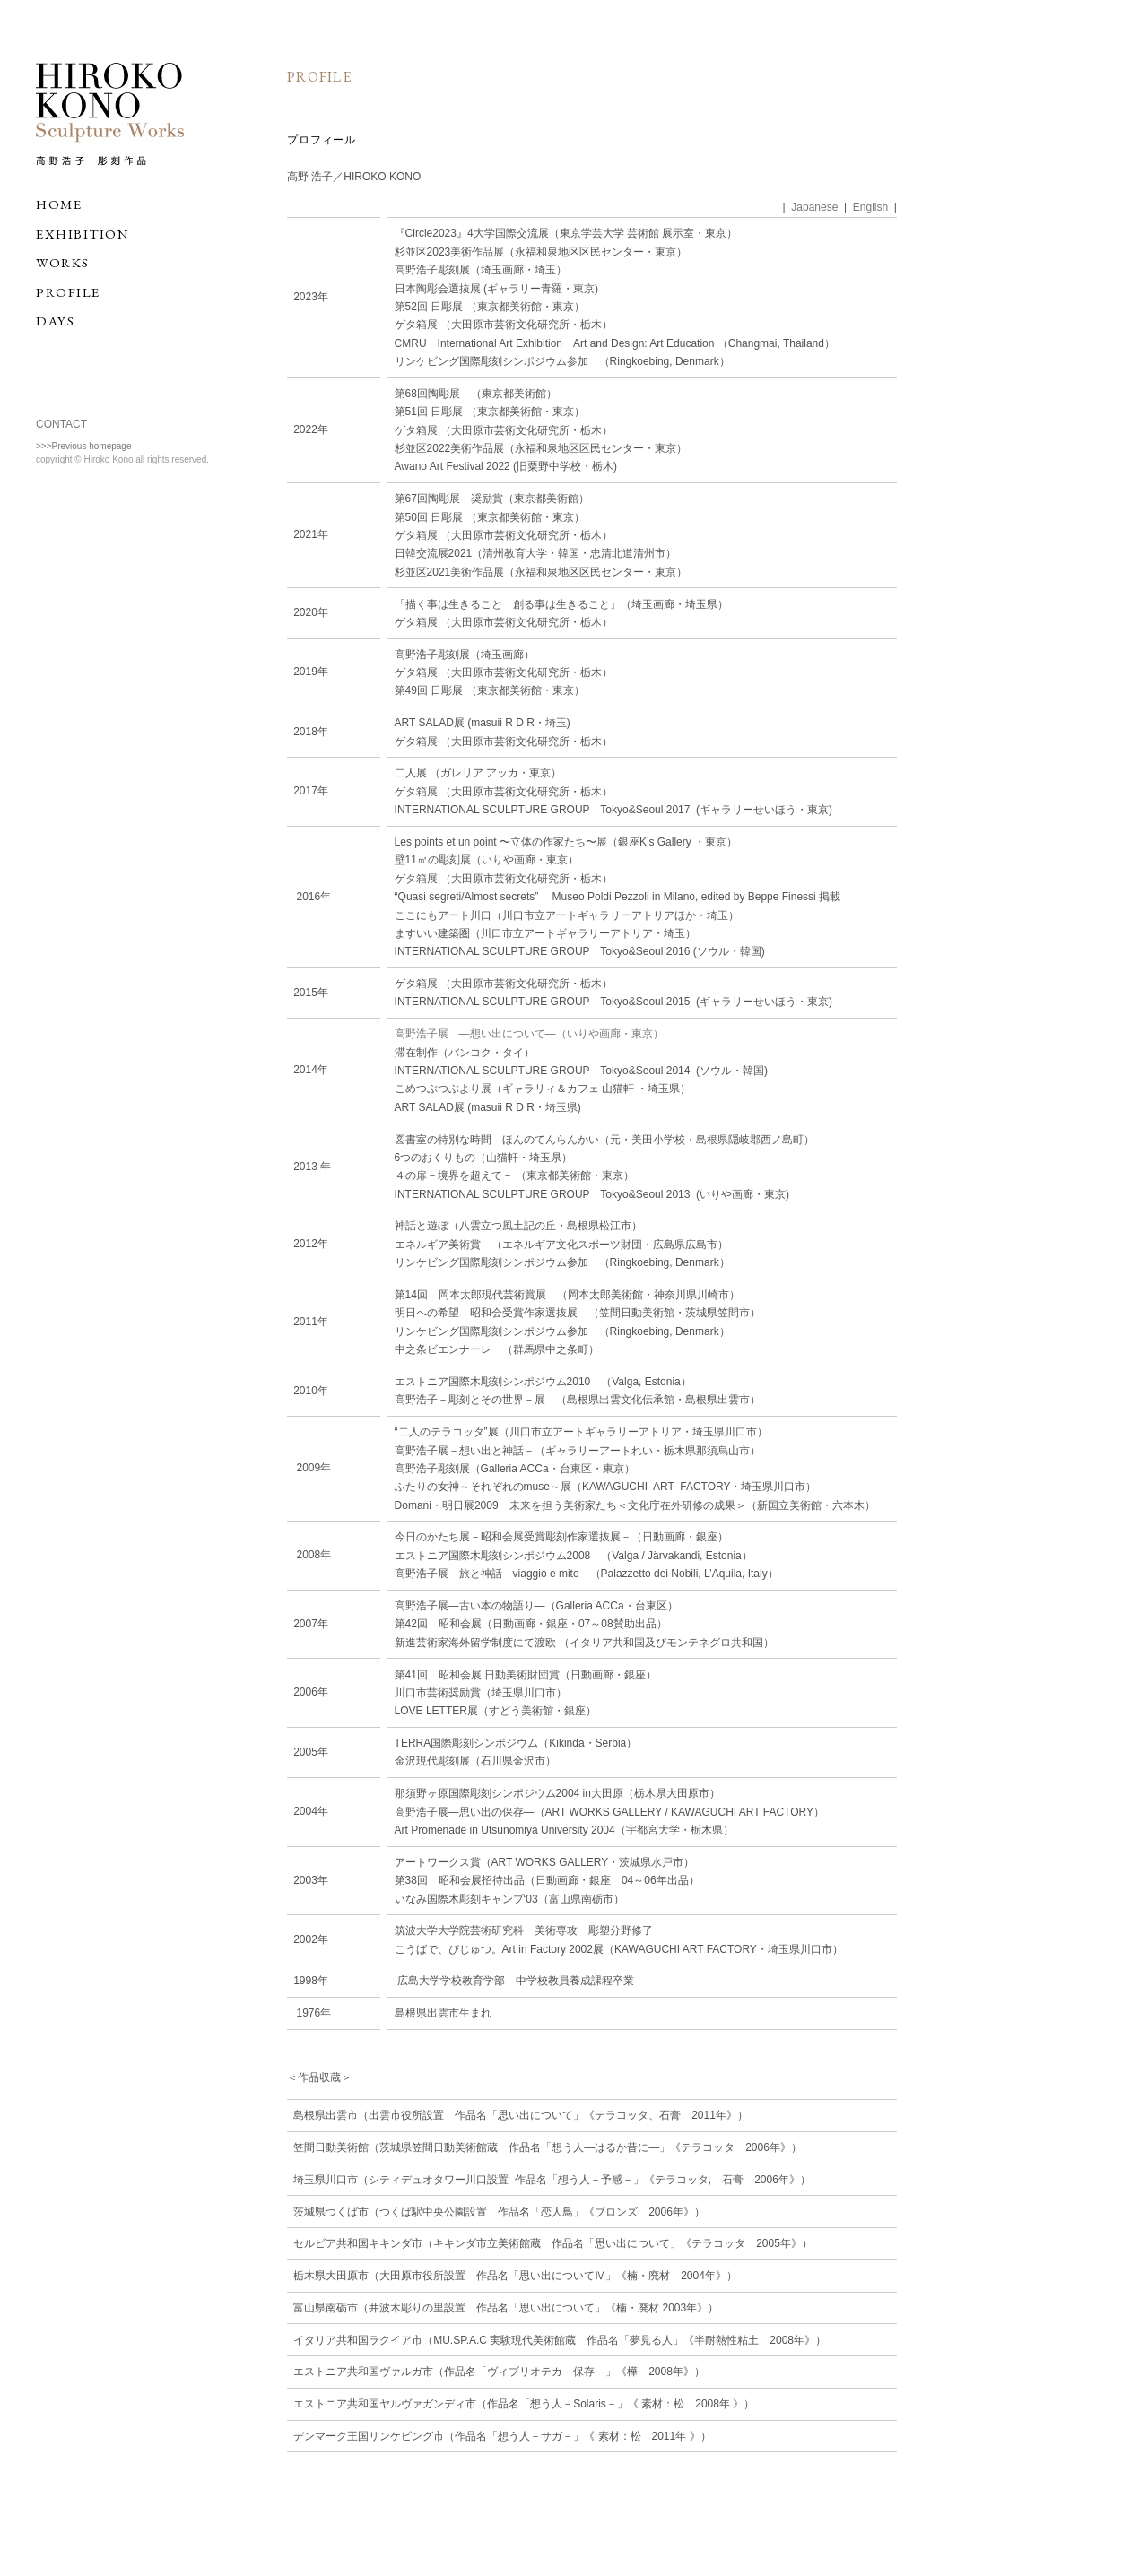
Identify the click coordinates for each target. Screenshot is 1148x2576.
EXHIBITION (82, 233)
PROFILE (68, 291)
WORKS (63, 262)
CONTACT (61, 424)
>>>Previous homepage (83, 446)
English (870, 207)
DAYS (55, 320)
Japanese (814, 207)
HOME (59, 203)
